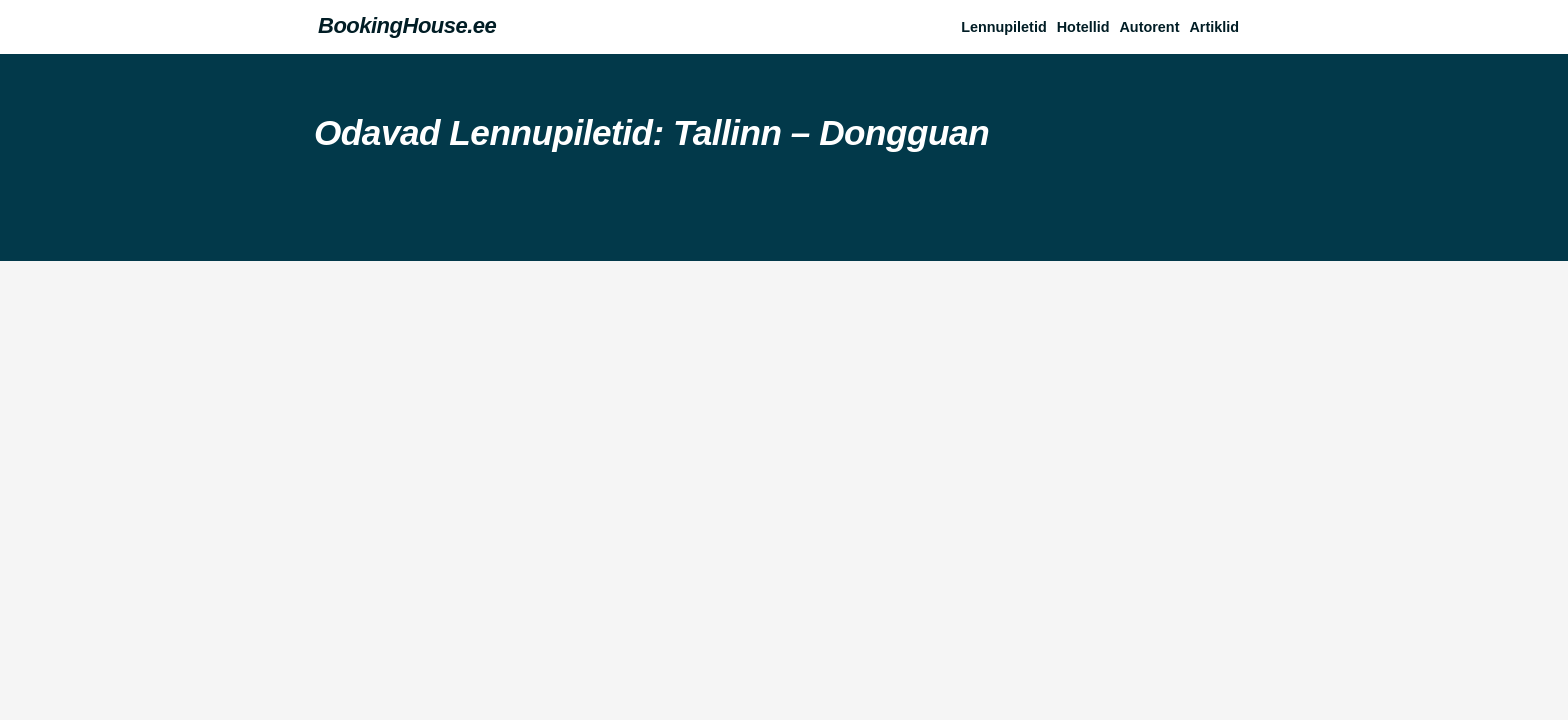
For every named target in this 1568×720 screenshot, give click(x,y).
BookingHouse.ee (407, 25)
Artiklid (1214, 27)
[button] (1219, 27)
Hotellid (1083, 27)
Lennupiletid (1004, 27)
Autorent (1149, 27)
